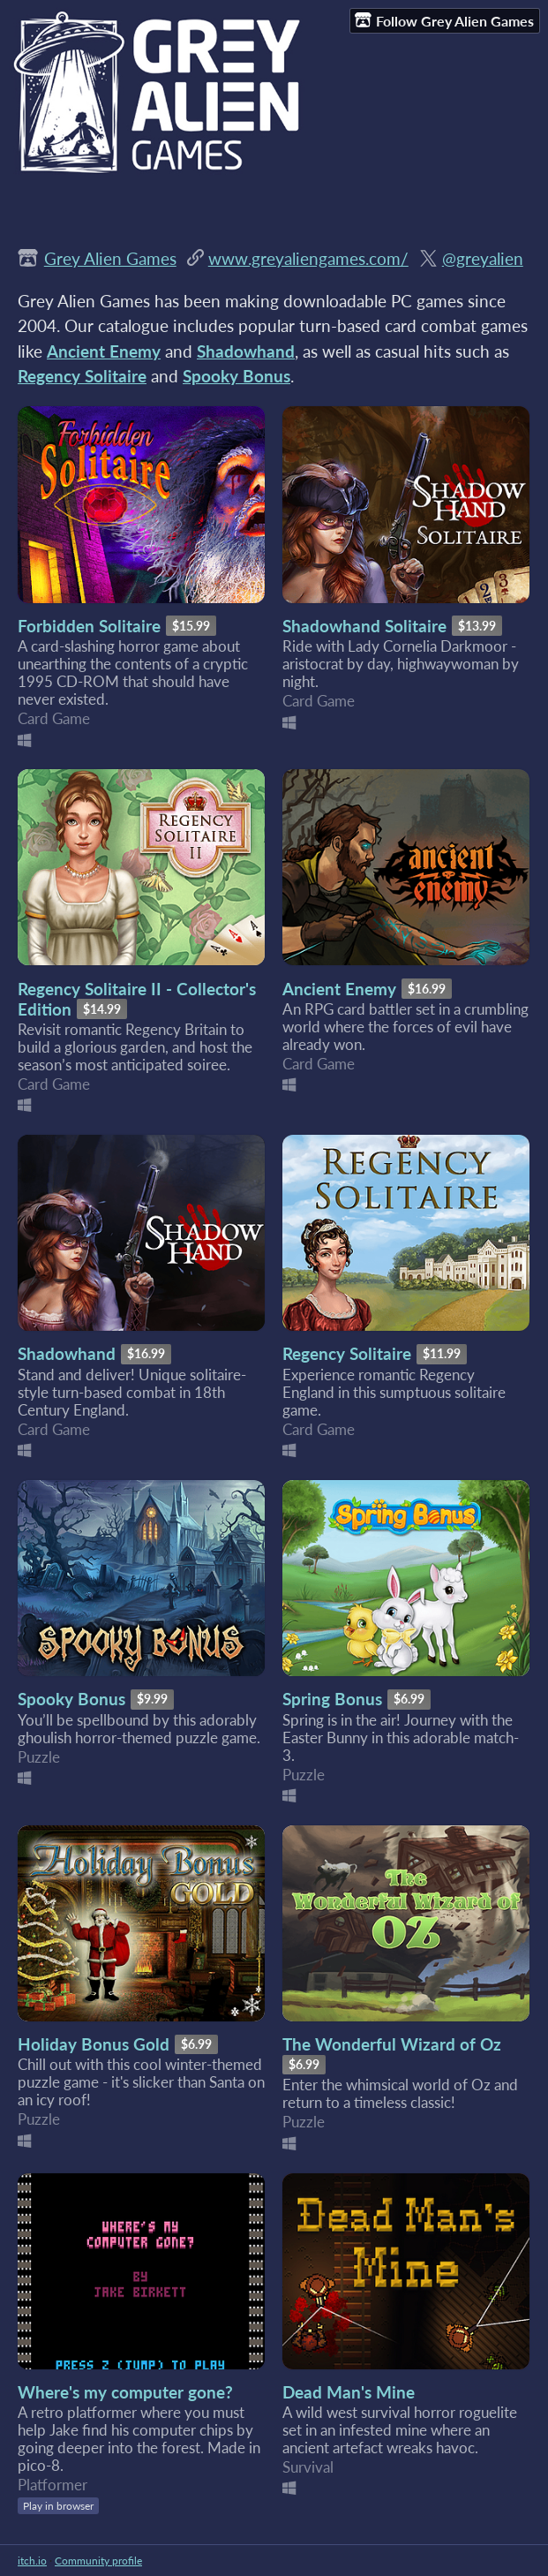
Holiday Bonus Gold (93, 2044)
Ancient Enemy (339, 988)
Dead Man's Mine (348, 2392)
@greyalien (482, 258)
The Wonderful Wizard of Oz (391, 2044)
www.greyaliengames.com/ (308, 258)
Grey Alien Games (110, 258)
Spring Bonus (332, 1698)
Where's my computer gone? (125, 2392)
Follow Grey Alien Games (444, 20)
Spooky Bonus (71, 1698)
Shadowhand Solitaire (364, 626)
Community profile (98, 2560)
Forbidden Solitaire (89, 626)
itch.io (32, 2560)
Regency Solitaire (346, 1353)
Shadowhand (67, 1353)
